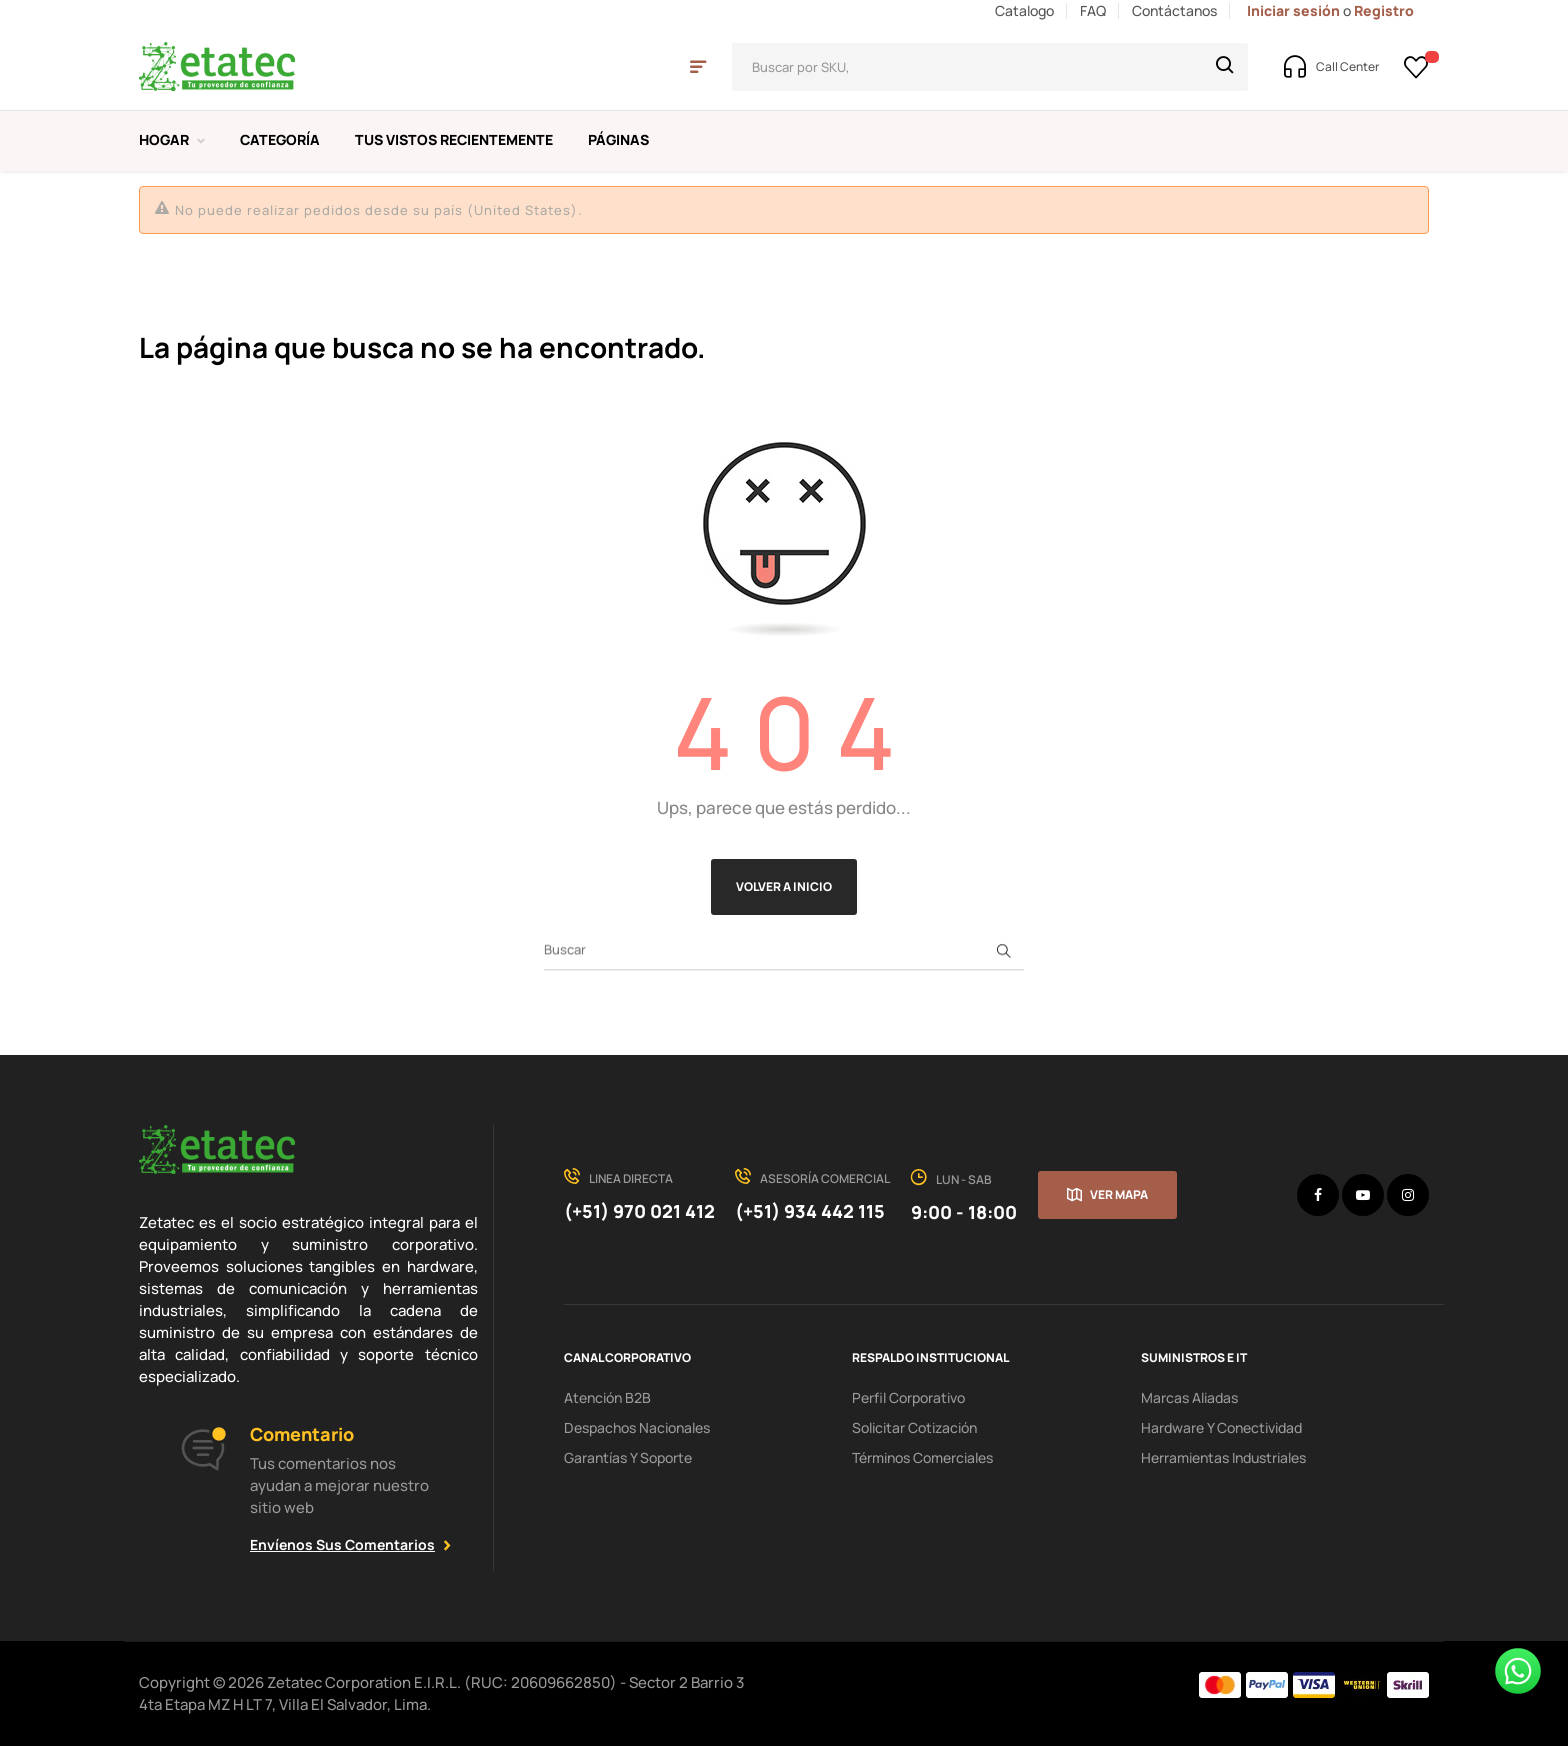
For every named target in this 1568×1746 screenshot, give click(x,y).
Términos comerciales (922, 1457)
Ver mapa (1119, 1194)
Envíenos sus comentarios (342, 1544)
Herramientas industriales (1223, 1457)
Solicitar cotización (914, 1427)
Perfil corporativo (908, 1397)
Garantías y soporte (628, 1457)
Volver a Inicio (784, 886)
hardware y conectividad (1221, 1427)
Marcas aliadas (1189, 1397)
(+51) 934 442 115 (810, 1211)
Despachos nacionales (637, 1427)
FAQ (1093, 10)
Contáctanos (1174, 10)
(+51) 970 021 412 (639, 1211)
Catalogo (1024, 10)
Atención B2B (607, 1397)
